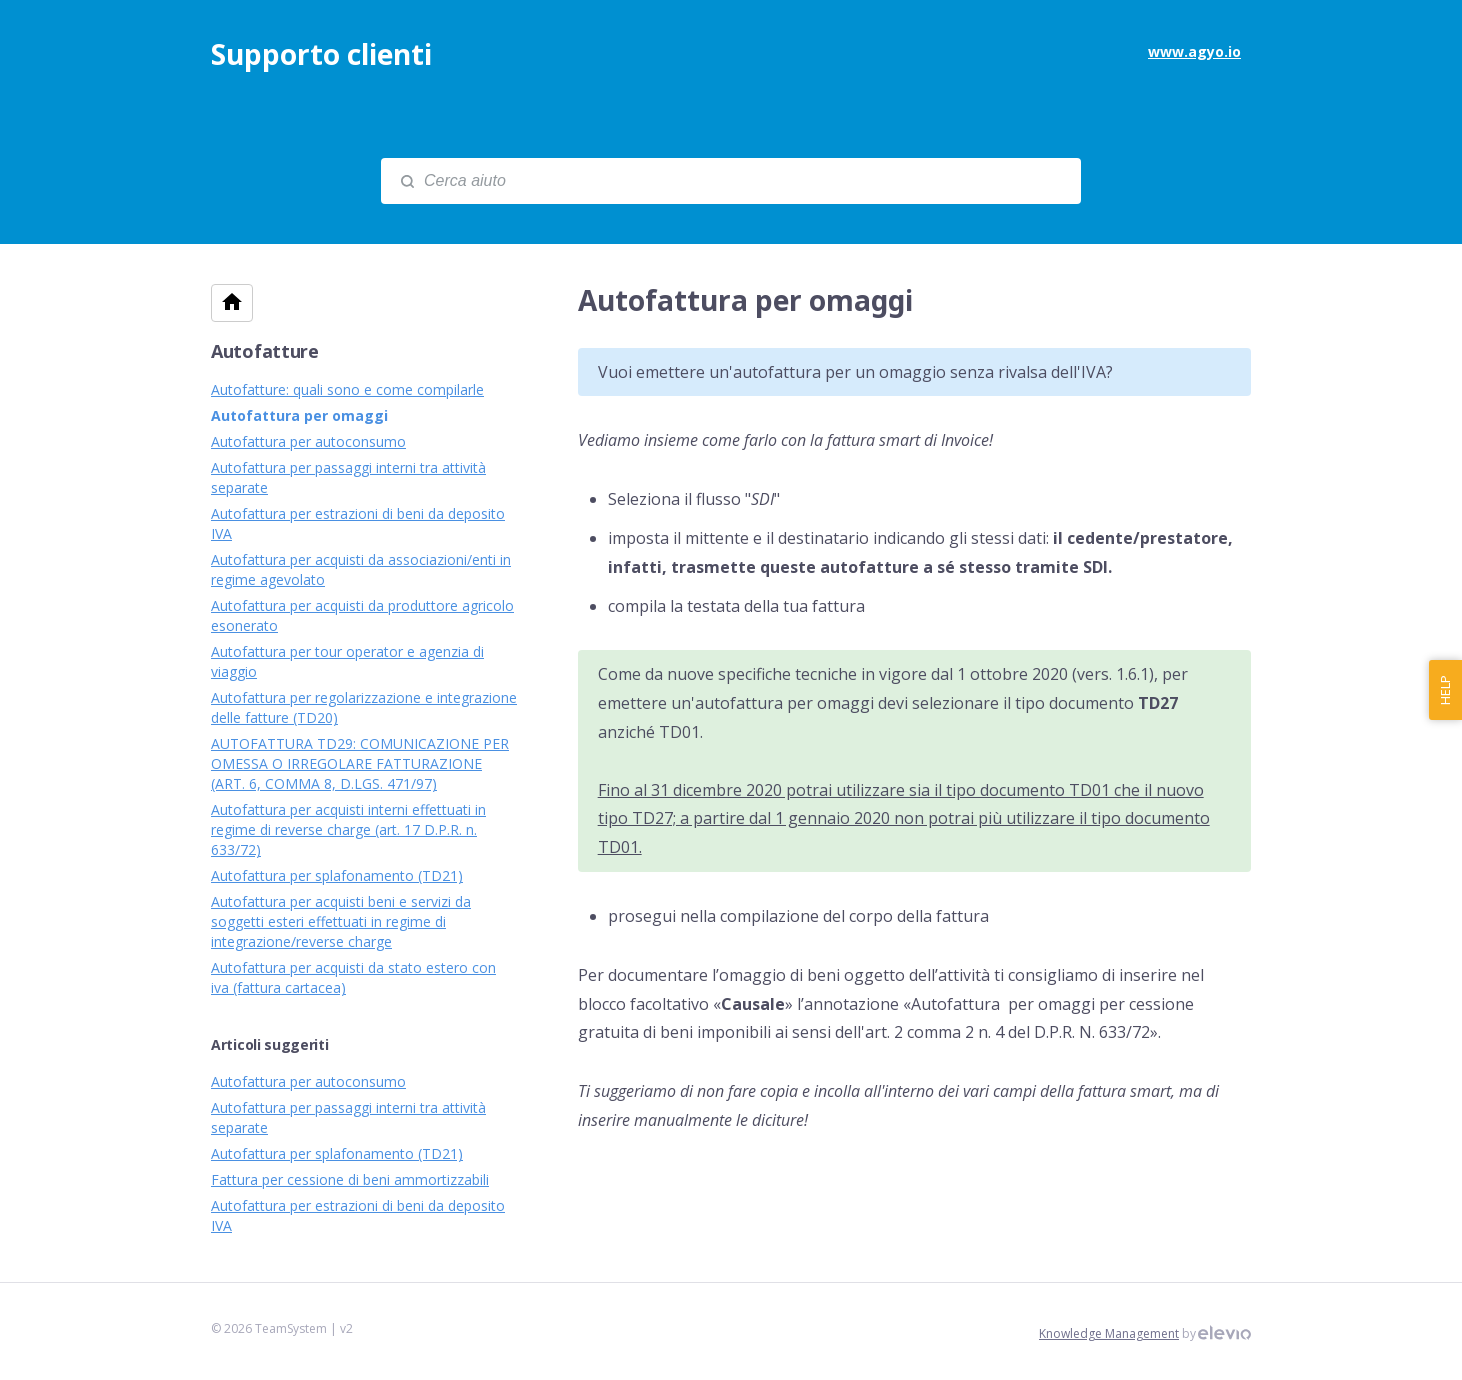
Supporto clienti (321, 54)
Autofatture (265, 351)
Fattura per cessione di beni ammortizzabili (350, 1179)
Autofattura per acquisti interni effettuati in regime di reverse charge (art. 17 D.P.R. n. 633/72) (348, 829)
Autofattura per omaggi (299, 415)
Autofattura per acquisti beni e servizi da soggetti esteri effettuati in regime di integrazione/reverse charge (341, 921)
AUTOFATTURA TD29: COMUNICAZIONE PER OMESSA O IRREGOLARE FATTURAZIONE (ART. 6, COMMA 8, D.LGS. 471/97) (360, 763)
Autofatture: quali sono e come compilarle (347, 389)
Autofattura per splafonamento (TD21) (337, 875)
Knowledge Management (1109, 1333)
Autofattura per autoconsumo (308, 441)
